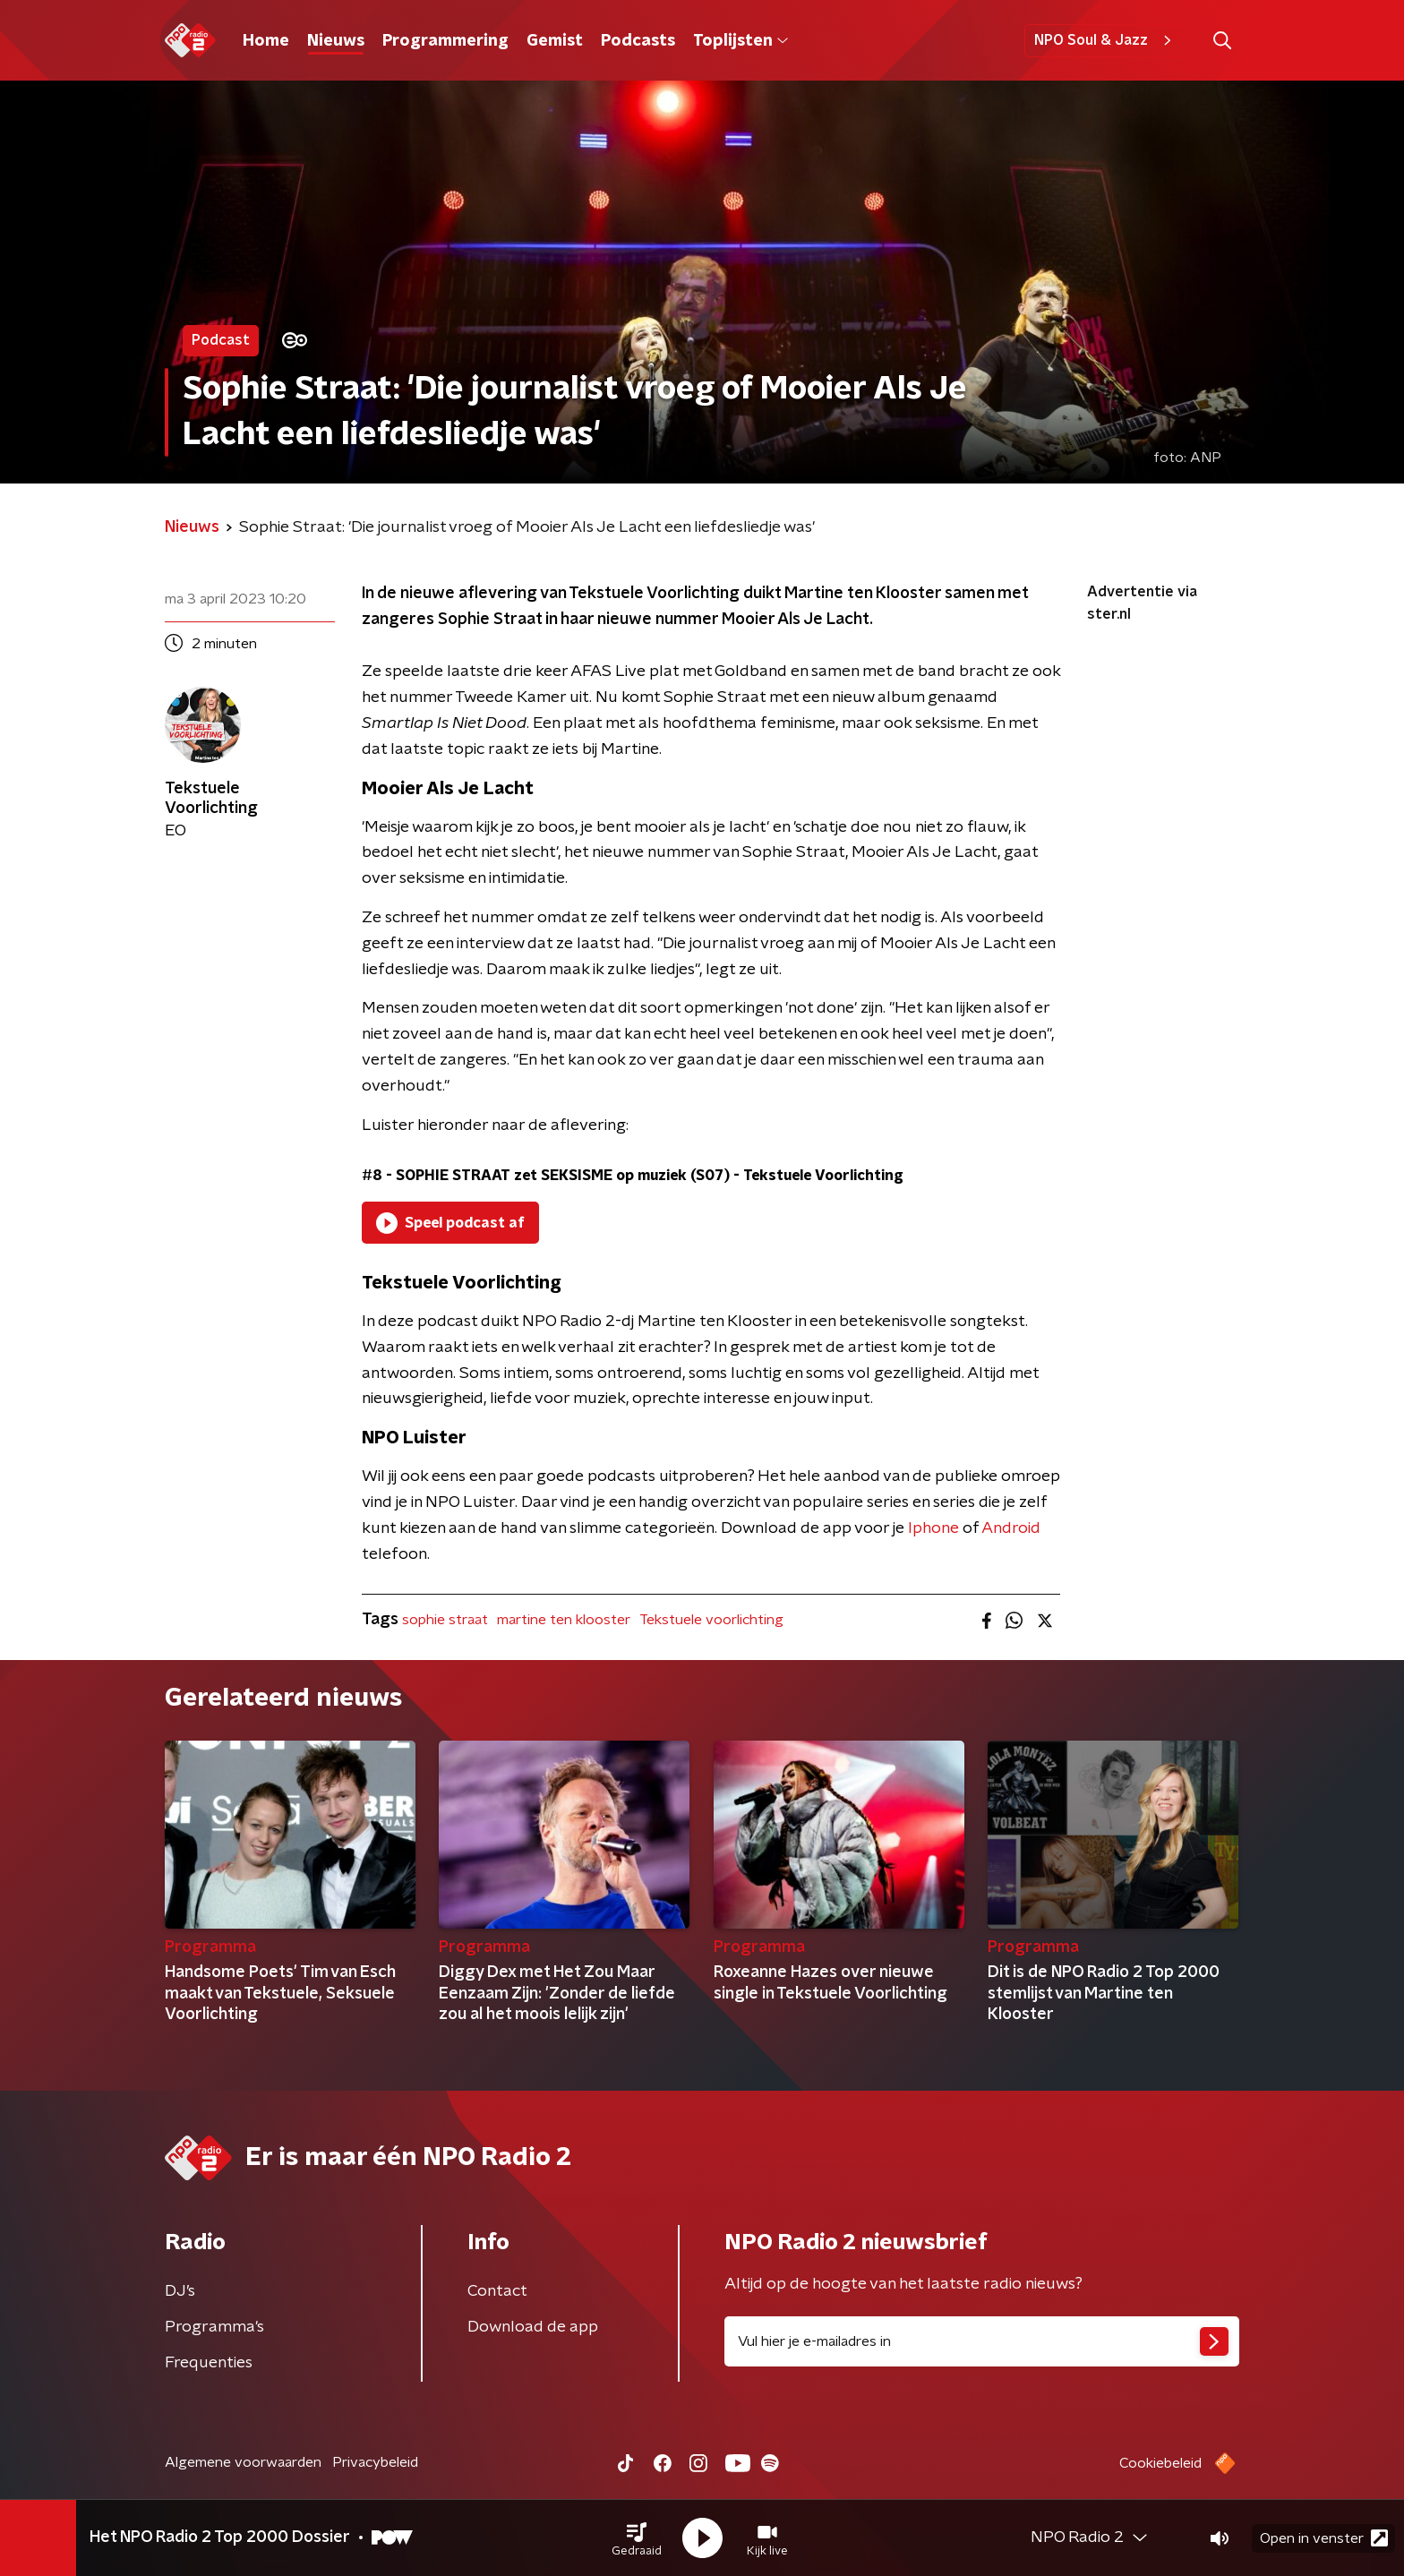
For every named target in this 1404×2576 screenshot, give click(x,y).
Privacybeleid (375, 2462)
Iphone (933, 1528)
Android (1010, 1528)
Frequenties (209, 2363)
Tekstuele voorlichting (711, 1620)
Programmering (445, 41)
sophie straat (445, 1620)
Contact (497, 2291)
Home (266, 41)
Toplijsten (740, 41)
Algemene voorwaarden (243, 2462)
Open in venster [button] (1324, 2537)
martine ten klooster (563, 1620)
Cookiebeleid (1160, 2463)
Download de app (532, 2327)
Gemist (554, 41)
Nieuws (335, 41)
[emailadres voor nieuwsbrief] (981, 2341)
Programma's (214, 2327)
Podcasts (638, 41)
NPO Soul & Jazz (1105, 40)
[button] (636, 2538)
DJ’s (180, 2291)
